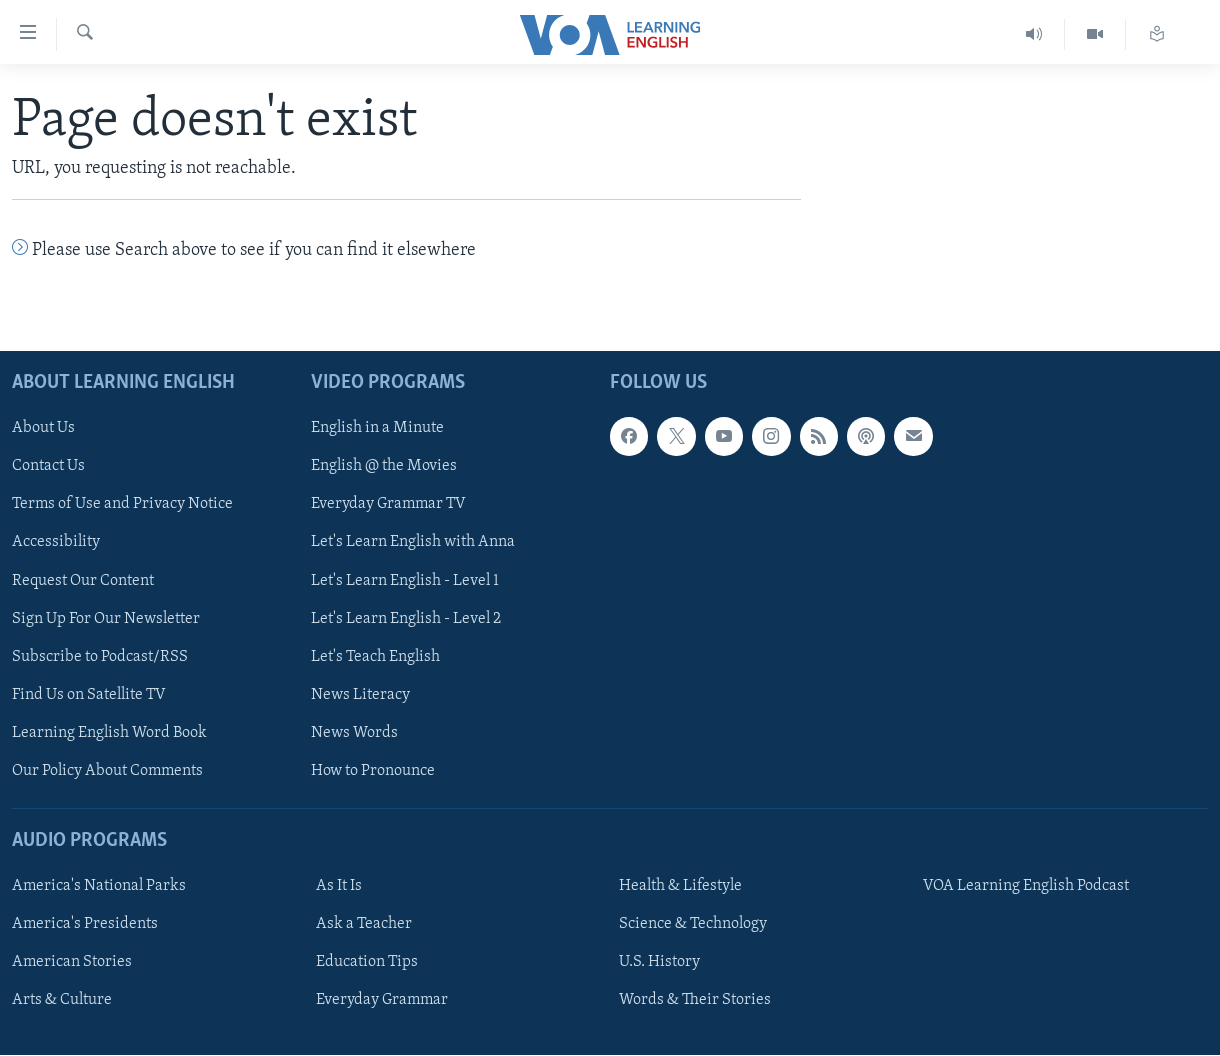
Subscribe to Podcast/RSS (100, 657)
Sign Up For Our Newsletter (106, 619)
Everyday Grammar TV (388, 505)
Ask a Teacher (364, 925)
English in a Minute (377, 429)
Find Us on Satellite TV (89, 695)
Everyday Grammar (382, 1001)
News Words (354, 733)
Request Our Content (83, 581)
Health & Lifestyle (680, 887)
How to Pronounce (373, 771)
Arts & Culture (62, 1001)
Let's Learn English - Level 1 (405, 581)
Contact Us (48, 467)
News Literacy (360, 695)
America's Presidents (85, 925)
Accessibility (56, 543)
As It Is (339, 887)
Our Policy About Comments (107, 771)
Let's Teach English (375, 657)
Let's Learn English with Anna (413, 543)
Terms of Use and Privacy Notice (122, 505)
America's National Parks (99, 887)
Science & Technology (693, 925)
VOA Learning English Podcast (1026, 887)
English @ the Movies (384, 467)
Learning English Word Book (109, 733)
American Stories (72, 963)
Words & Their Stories (695, 1001)
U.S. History (659, 963)
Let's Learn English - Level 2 (406, 619)
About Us (43, 429)
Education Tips (367, 963)
